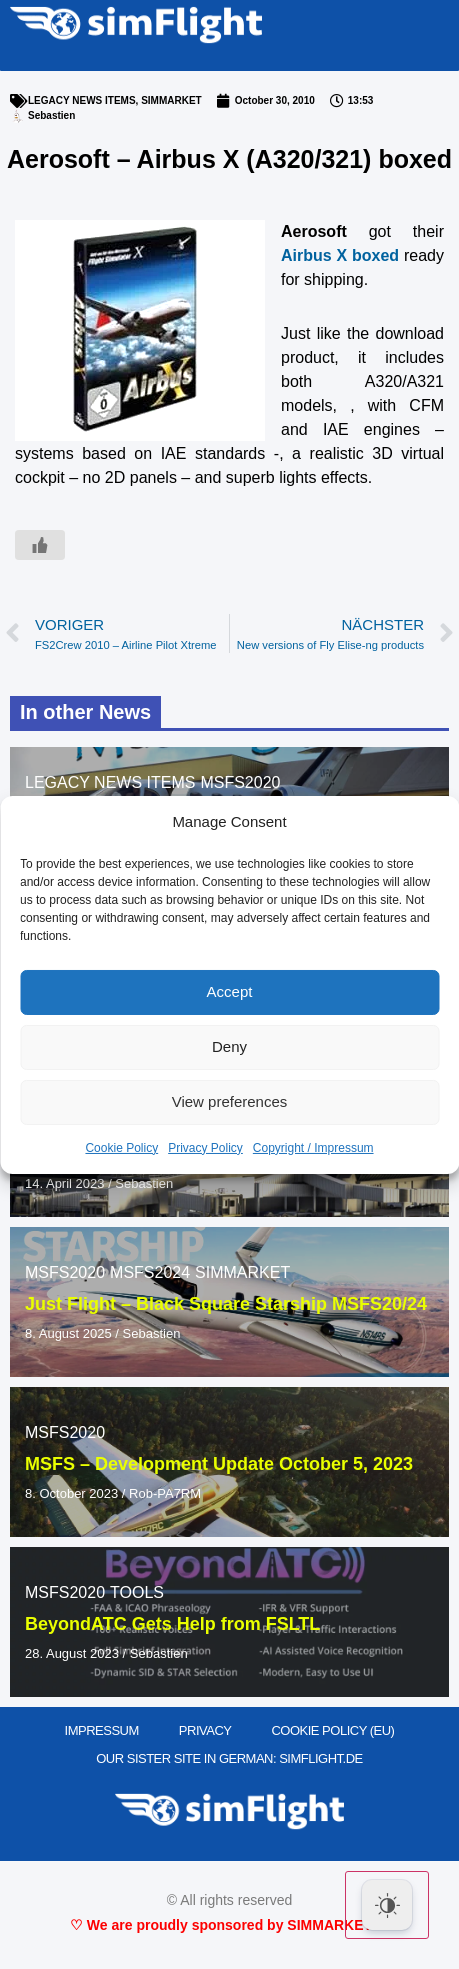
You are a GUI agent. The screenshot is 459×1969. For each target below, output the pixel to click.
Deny (229, 1046)
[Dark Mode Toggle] (387, 1905)
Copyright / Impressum (313, 1148)
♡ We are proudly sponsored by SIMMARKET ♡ (229, 1925)
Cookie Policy (121, 1148)
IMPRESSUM (102, 1730)
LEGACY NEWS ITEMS (82, 100)
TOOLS (137, 1592)
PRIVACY (205, 1730)
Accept (230, 991)
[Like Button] (40, 545)
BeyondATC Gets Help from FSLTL (172, 1624)
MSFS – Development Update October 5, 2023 (219, 1464)
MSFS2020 (240, 782)
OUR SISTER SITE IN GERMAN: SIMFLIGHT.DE (229, 1758)
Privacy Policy (205, 1148)
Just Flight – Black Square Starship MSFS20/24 (226, 1304)
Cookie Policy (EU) (332, 1730)
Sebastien (144, 1183)
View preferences (230, 1101)
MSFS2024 (150, 1272)
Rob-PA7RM (165, 1493)
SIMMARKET (171, 100)
